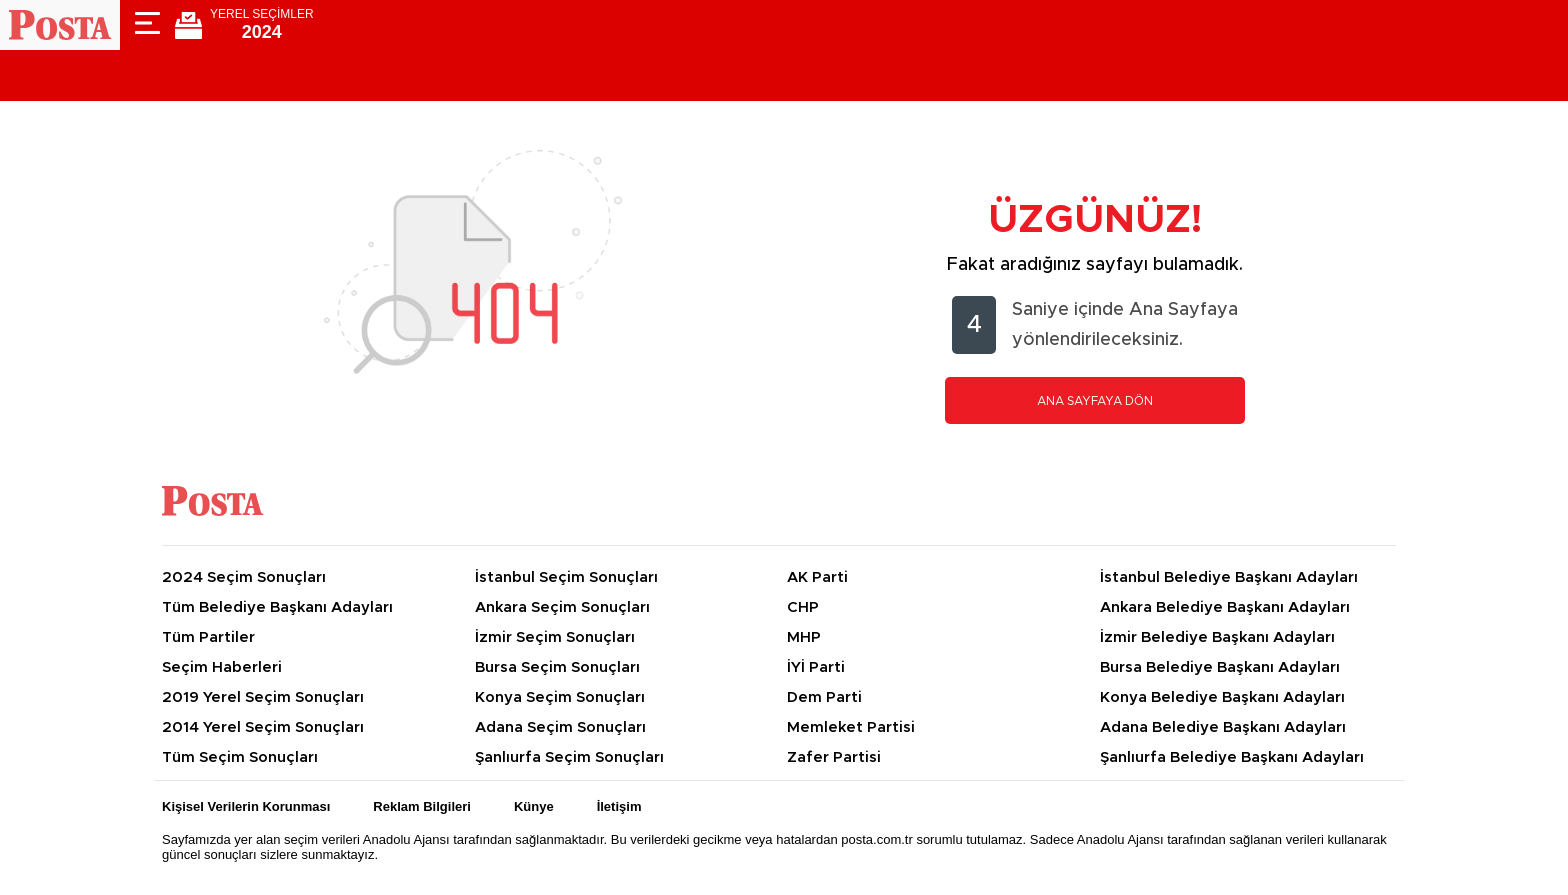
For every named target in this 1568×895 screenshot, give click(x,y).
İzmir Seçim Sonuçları (555, 637)
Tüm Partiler (208, 637)
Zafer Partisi (834, 757)
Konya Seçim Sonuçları (560, 697)
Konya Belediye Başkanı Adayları (1222, 697)
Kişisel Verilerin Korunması (246, 806)
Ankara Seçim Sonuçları (562, 607)
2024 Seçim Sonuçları (244, 577)
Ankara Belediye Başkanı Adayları (1225, 607)
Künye (534, 806)
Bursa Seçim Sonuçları (557, 667)
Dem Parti (824, 697)
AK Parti (817, 577)
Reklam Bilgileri (422, 806)
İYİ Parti (816, 667)
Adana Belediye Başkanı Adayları (1223, 727)
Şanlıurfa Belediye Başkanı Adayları (1232, 757)
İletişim (619, 806)
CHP (803, 607)
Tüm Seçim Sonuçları (240, 757)
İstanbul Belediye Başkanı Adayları (1229, 577)
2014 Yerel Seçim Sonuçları (263, 727)
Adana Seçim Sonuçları (560, 727)
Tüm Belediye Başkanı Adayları (277, 607)
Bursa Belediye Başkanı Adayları (1220, 667)
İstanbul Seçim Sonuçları (566, 577)
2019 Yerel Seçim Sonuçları (263, 697)
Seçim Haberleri (222, 667)
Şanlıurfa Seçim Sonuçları (569, 757)
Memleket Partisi (851, 727)
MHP (804, 637)
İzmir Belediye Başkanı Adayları (1217, 637)
